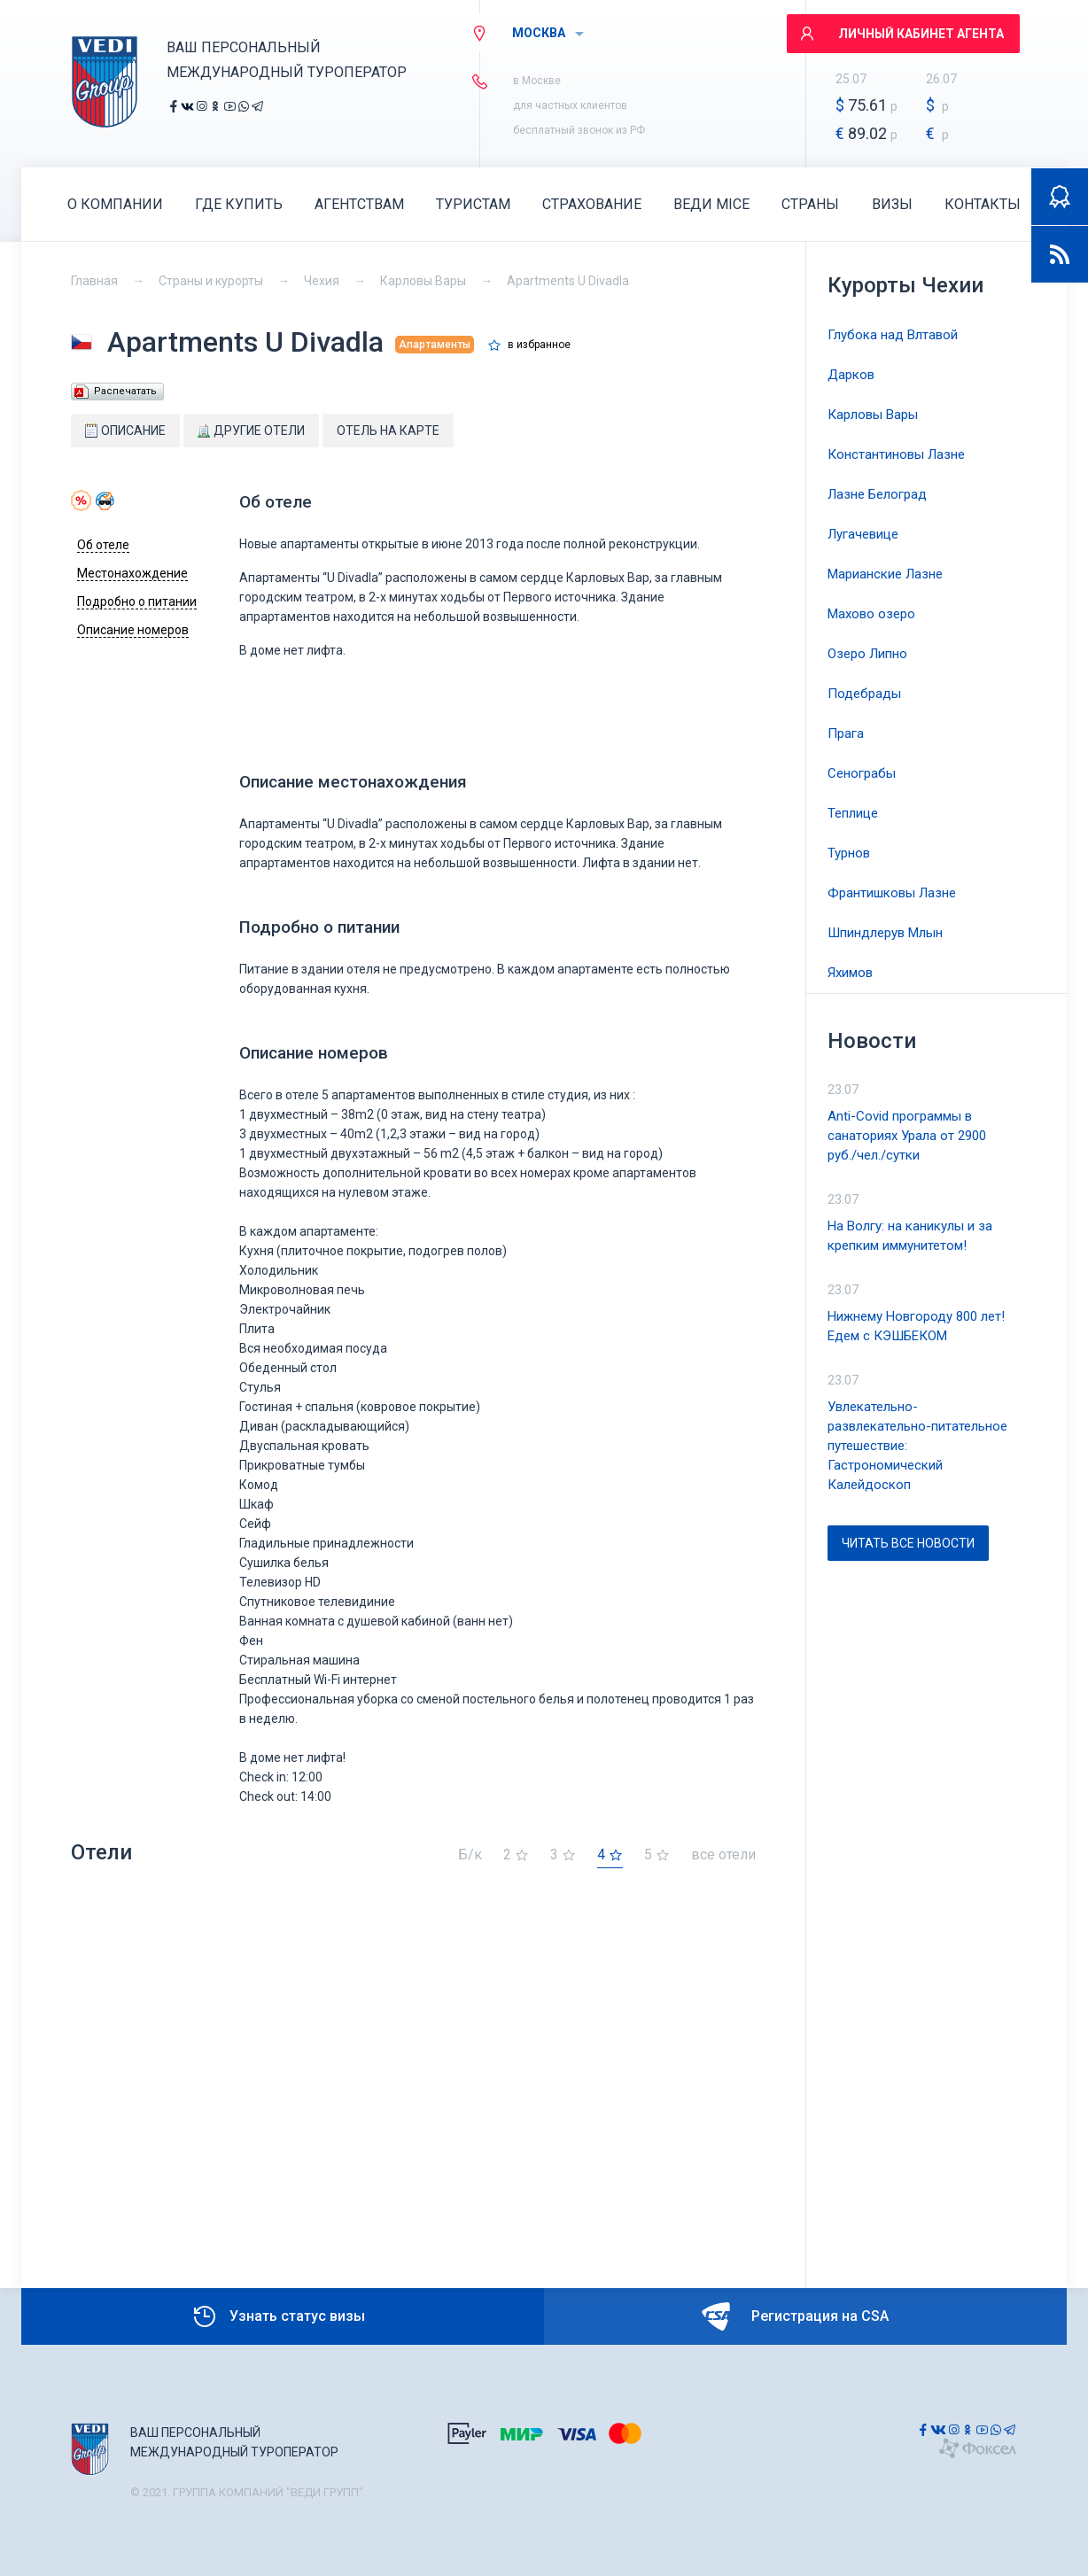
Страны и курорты (211, 281)
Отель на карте (388, 430)
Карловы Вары (423, 281)
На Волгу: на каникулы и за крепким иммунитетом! (910, 1235)
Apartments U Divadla (568, 281)
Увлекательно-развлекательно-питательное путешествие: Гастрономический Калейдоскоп (917, 1446)
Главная (94, 281)
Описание (125, 430)
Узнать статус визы (277, 2316)
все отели (723, 1855)
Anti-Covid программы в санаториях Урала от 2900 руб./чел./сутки (907, 1135)
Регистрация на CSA (795, 2316)
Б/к (470, 1855)
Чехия (321, 281)
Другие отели (251, 430)
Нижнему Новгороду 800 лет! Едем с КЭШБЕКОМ (916, 1326)
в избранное (539, 345)
